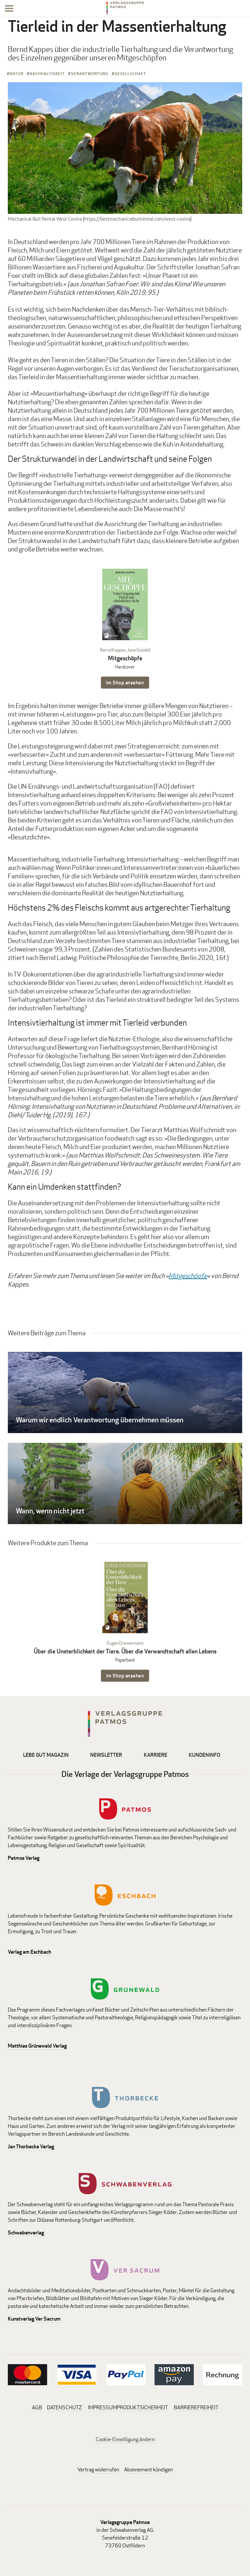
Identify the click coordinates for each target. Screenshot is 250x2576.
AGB (37, 2407)
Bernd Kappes (113, 650)
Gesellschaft (130, 73)
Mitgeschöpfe (125, 658)
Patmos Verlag (23, 1858)
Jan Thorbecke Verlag (31, 2146)
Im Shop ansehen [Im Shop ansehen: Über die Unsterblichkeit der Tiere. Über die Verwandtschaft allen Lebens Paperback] (125, 1675)
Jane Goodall (138, 650)
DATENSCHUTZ (64, 2407)
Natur (16, 73)
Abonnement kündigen (148, 2469)
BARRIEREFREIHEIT (196, 2407)
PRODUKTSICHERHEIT (142, 2407)
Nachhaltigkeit (47, 73)
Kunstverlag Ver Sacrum (34, 2318)
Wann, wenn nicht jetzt (50, 1510)
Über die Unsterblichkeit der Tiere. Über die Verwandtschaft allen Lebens (125, 1651)
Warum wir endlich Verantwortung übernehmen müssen (100, 1419)
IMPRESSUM (102, 2407)
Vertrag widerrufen (98, 2469)
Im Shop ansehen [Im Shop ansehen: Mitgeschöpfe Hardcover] (125, 682)
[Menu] (9, 9)
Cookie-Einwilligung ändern (125, 2439)
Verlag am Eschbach (29, 1951)
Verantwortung (89, 73)
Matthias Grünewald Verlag (37, 2045)
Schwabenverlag (26, 2232)
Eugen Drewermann (125, 1643)
